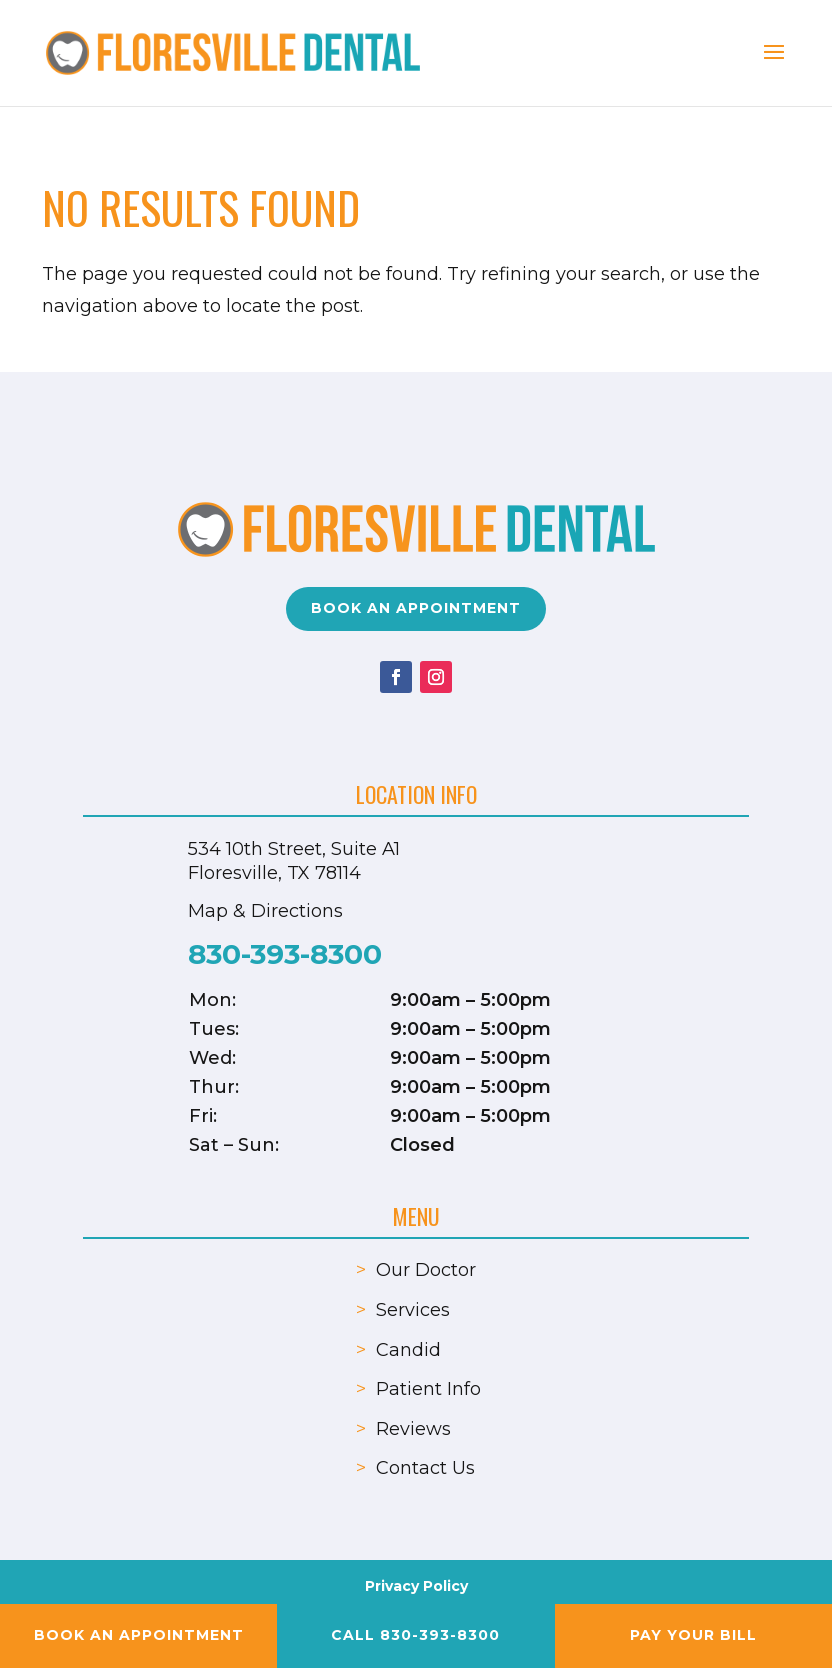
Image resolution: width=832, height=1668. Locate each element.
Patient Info (428, 1389)
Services (413, 1310)
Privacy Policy (416, 1586)
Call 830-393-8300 (415, 1635)
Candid (408, 1350)
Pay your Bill (693, 1635)
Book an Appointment (416, 608)
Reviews (413, 1429)
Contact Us (425, 1468)
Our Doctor (426, 1270)
